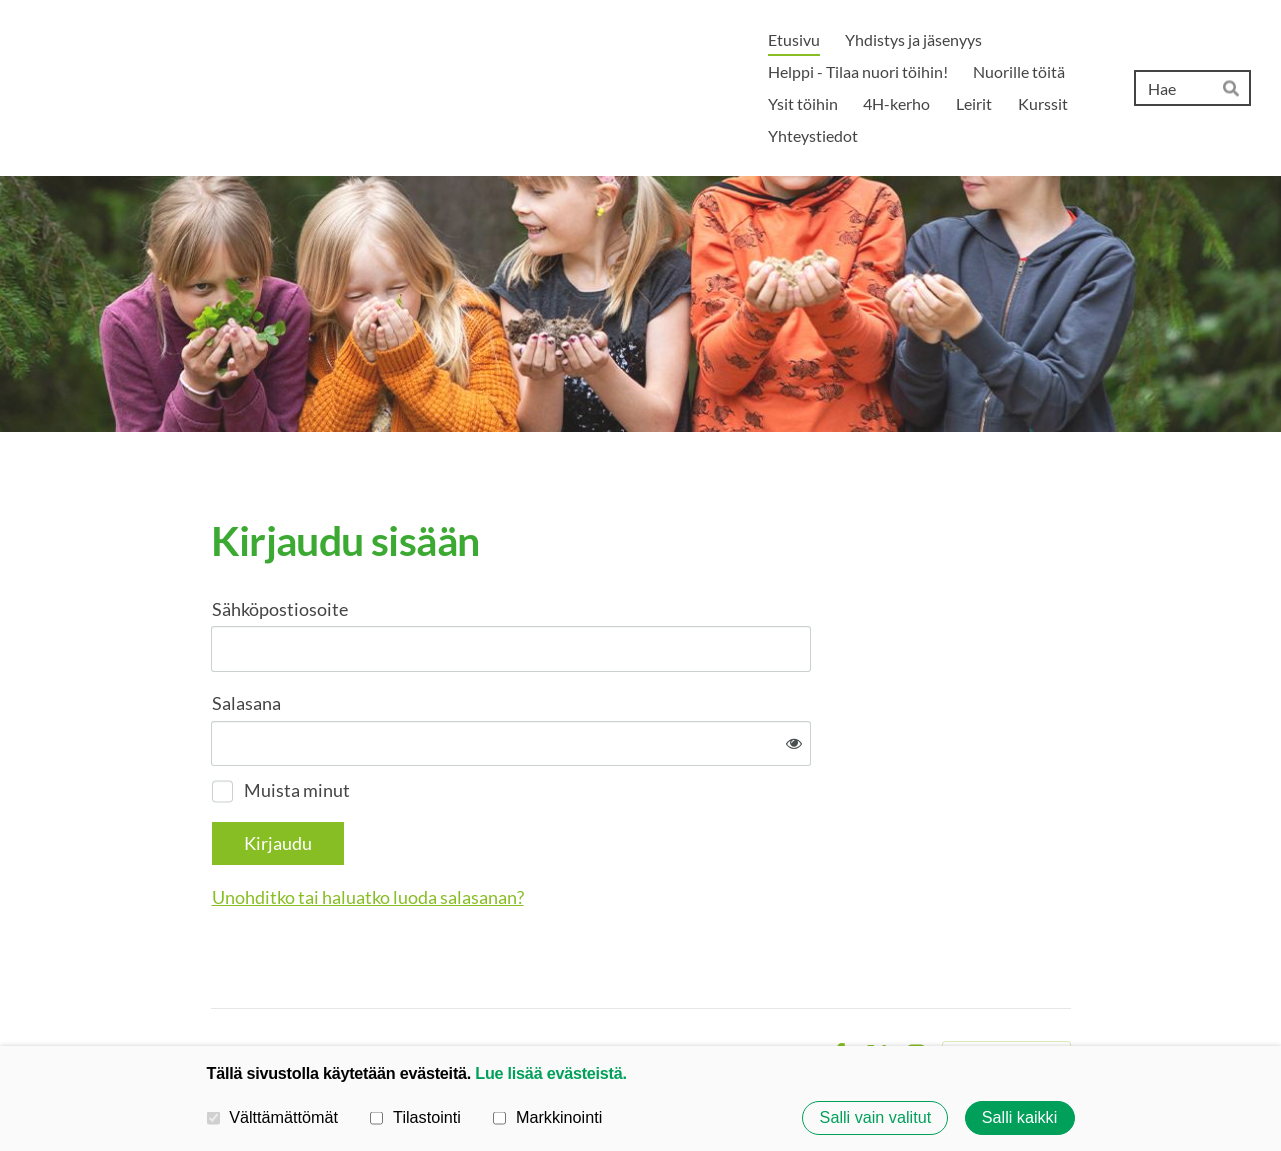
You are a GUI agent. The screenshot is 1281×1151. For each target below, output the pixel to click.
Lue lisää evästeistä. (550, 1073)
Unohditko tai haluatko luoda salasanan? (584, 832)
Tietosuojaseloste (680, 989)
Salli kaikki (1020, 1118)
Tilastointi (415, 1117)
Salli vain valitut (876, 1118)
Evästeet (784, 989)
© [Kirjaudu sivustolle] (219, 988)
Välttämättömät (273, 1117)
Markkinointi (547, 1117)
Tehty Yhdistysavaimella (1006, 989)
